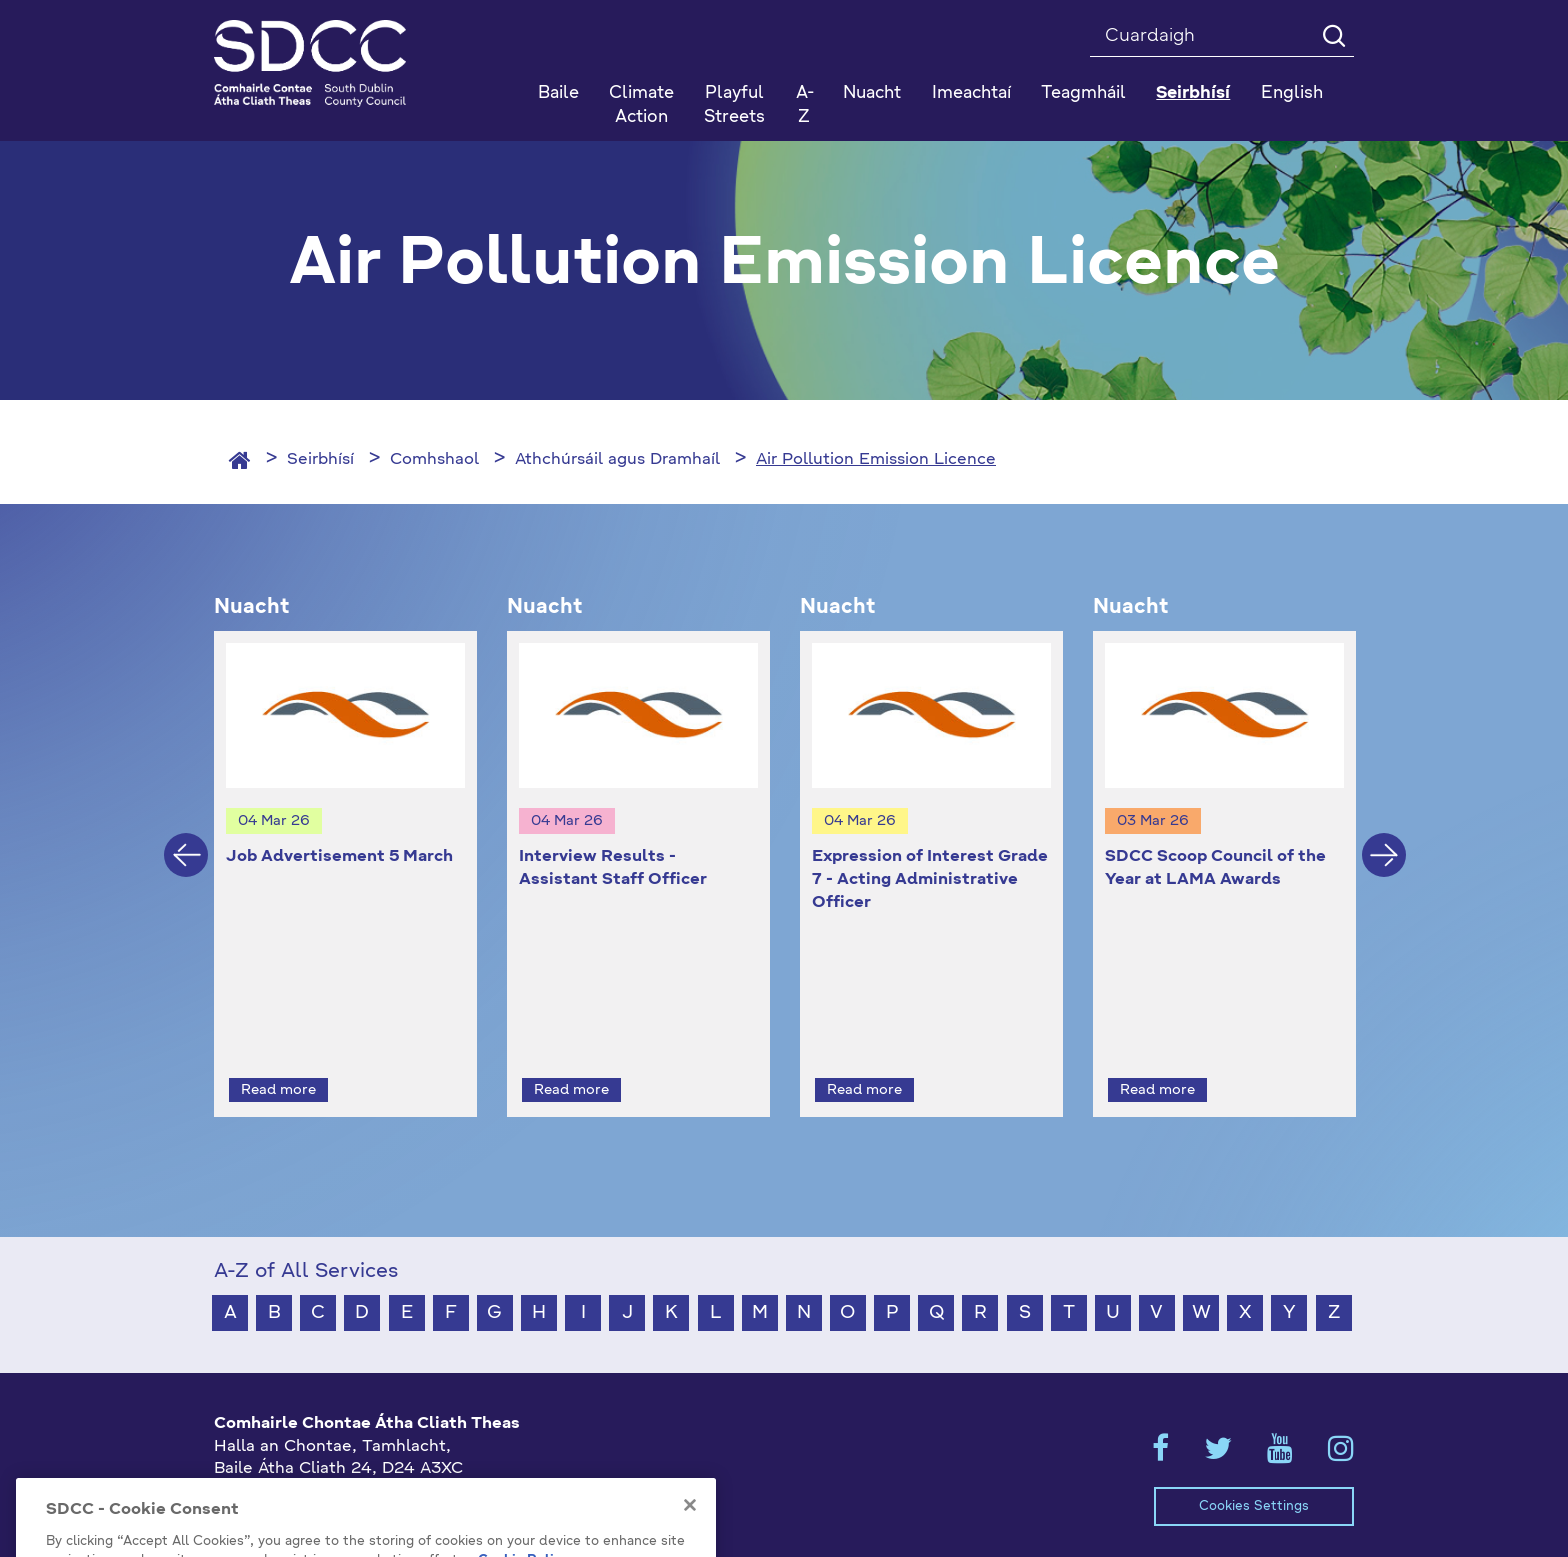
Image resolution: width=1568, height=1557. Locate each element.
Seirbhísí (320, 460)
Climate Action (641, 105)
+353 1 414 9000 (285, 1466)
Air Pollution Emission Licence (876, 460)
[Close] (690, 1545)
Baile (558, 93)
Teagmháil (1083, 93)
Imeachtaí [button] (971, 93)
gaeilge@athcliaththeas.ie (317, 1499)
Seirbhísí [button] (1193, 93)
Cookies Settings (1254, 1469)
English (1292, 93)
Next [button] (1384, 837)
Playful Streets (734, 105)
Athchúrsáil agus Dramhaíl (617, 460)
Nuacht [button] (872, 93)
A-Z (805, 105)
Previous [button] (186, 837)
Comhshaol (434, 460)
